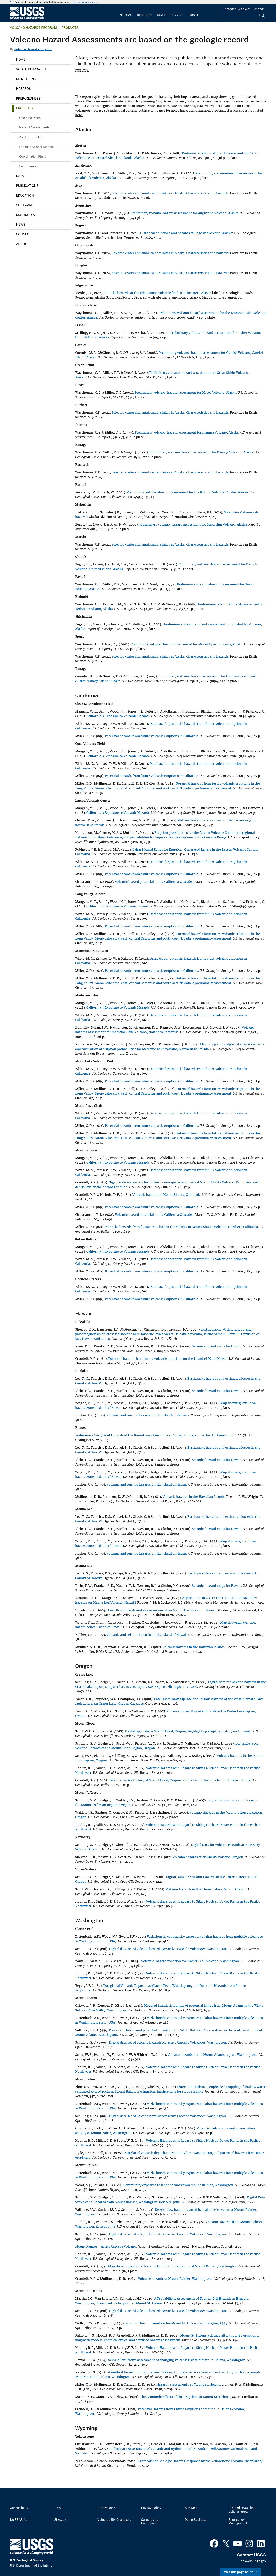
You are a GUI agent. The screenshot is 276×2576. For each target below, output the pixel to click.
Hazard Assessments (34, 127)
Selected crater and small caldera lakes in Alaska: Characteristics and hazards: (170, 193)
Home (20, 59)
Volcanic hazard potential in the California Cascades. (154, 882)
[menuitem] (126, 13)
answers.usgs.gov (253, 2561)
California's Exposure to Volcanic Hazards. (118, 716)
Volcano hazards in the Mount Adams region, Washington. (212, 2055)
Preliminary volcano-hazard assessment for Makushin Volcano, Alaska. (193, 524)
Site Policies (106, 2508)
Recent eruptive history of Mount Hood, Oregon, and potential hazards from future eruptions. (179, 1780)
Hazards (23, 89)
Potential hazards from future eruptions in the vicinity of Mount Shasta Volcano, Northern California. (182, 1227)
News (161, 15)
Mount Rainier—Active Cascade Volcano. (106, 2246)
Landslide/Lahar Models (36, 147)
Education (25, 195)
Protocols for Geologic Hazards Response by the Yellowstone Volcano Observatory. (200, 2461)
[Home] (27, 18)
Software (24, 205)
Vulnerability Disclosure (114, 2520)
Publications (27, 186)
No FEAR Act (19, 2520)
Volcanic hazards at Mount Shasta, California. (166, 1195)
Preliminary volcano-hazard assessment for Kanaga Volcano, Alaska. (202, 452)
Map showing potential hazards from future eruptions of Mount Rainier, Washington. (173, 2266)
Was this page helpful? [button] (240, 2572)
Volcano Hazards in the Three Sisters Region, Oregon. (206, 1889)
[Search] (262, 15)
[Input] (241, 15)
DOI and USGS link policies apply (241, 2509)
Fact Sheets (27, 166)
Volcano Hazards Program (33, 28)
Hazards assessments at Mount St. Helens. (188, 2384)
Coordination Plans (32, 156)
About (193, 15)
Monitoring (26, 79)
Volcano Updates (31, 69)
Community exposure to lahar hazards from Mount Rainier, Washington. (178, 2185)
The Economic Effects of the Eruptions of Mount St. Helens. (185, 2397)
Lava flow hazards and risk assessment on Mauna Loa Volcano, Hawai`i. (162, 1610)
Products (144, 15)
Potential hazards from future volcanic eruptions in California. (152, 736)
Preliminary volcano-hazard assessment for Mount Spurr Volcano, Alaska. (187, 644)
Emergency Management (237, 2521)
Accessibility (19, 2508)
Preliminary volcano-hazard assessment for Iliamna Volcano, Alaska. (187, 432)
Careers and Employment (150, 2521)
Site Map (191, 2508)
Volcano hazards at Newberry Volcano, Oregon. (208, 1857)
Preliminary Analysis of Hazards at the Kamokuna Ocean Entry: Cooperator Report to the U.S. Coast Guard (155, 1435)
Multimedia (25, 215)
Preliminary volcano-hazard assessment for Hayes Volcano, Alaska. (186, 392)
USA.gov (60, 2520)
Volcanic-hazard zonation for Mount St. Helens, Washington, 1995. (176, 2323)
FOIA (57, 2508)
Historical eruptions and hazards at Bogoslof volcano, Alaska (186, 233)
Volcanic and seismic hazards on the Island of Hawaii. (147, 1415)
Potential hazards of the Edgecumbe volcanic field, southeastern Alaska (157, 293)
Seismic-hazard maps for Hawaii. (217, 1346)
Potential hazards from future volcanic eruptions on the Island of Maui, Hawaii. (168, 1358)
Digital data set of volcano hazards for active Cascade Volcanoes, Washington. (168, 1949)
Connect (177, 15)
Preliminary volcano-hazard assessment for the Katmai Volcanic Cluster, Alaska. (188, 492)
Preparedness (28, 98)
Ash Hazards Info (31, 137)
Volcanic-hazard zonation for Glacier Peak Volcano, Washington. (190, 1961)
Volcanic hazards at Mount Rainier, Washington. (175, 2279)
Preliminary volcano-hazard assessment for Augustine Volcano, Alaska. (185, 213)
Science (126, 15)
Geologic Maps (30, 118)
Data (20, 176)
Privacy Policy (151, 2508)
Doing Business (195, 2520)
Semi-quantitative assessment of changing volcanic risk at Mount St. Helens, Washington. (177, 2360)
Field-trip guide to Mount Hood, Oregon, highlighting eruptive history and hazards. (188, 1731)
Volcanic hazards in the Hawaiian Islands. (194, 1497)
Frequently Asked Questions (244, 9)
